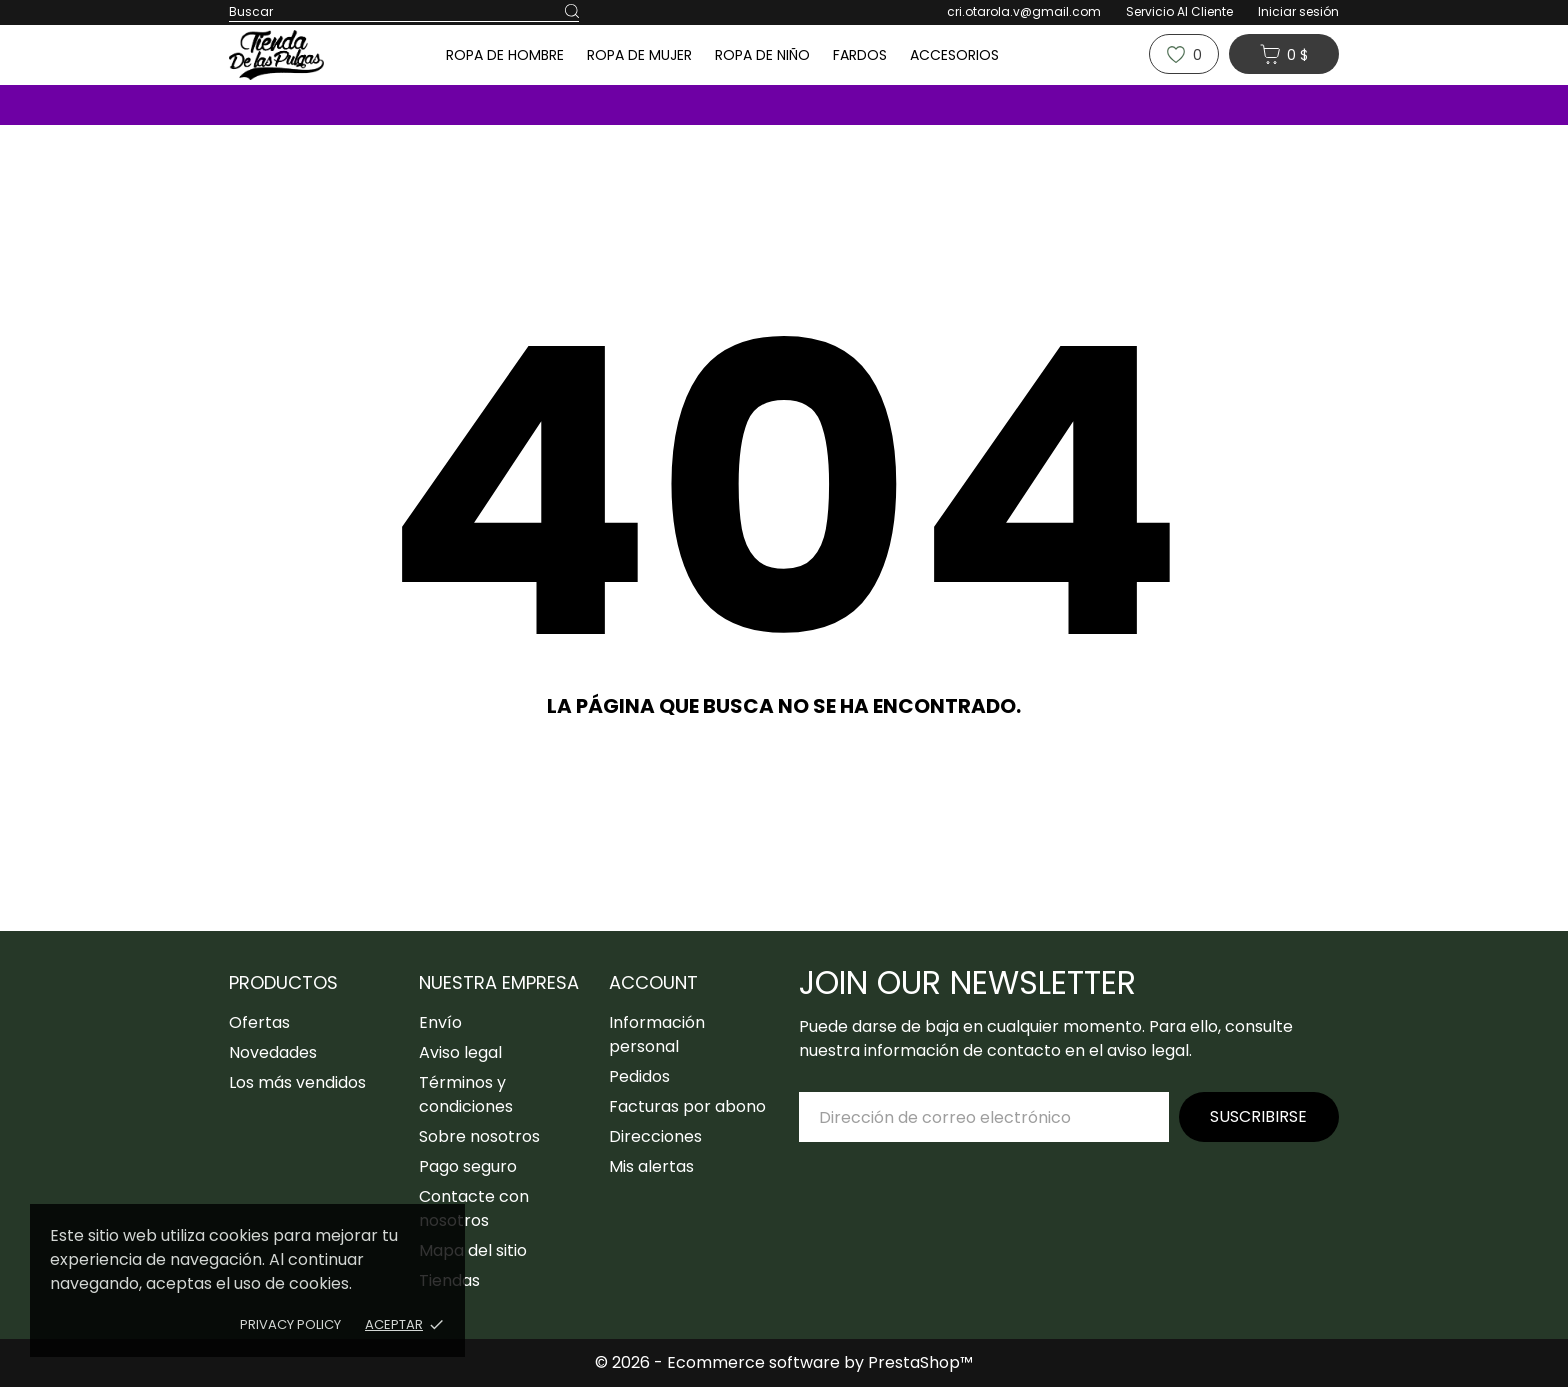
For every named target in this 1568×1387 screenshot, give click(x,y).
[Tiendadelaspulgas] (309, 55)
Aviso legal (460, 1052)
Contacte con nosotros (474, 1208)
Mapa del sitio (473, 1250)
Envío (440, 1022)
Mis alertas (651, 1166)
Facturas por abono (687, 1106)
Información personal (657, 1034)
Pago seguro (468, 1166)
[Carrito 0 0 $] (1284, 54)
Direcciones (655, 1136)
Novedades (273, 1052)
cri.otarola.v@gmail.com (1024, 11)
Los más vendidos (297, 1082)
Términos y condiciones (466, 1094)
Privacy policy (290, 1324)
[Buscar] (572, 12)
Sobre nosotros (479, 1136)
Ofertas (259, 1022)
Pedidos (639, 1076)
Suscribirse (1258, 1116)
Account (653, 982)
